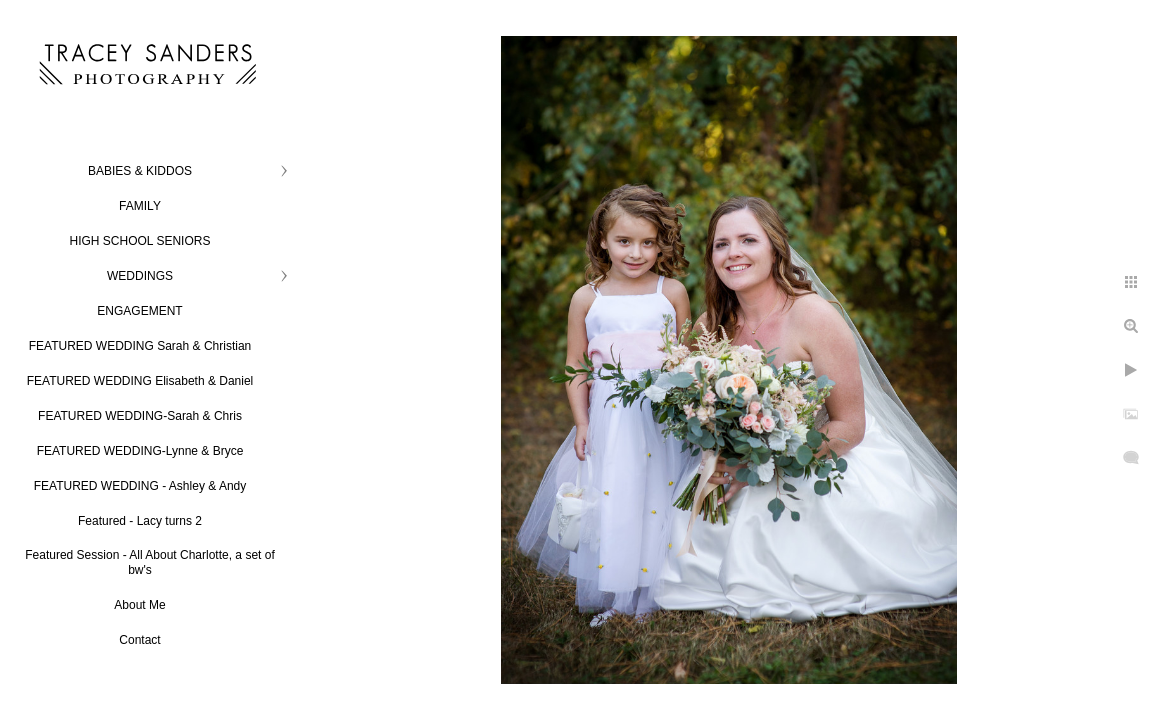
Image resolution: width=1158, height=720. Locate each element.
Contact (139, 640)
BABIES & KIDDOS (140, 171)
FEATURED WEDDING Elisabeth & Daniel (140, 381)
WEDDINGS (140, 276)
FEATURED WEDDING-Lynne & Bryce (140, 451)
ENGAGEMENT (139, 311)
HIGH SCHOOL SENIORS (140, 241)
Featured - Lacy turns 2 (140, 521)
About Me (139, 605)
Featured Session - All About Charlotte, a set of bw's (149, 562)
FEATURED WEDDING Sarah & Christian (140, 346)
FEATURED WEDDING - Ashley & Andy (140, 486)
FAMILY (140, 206)
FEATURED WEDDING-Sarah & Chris (140, 416)
